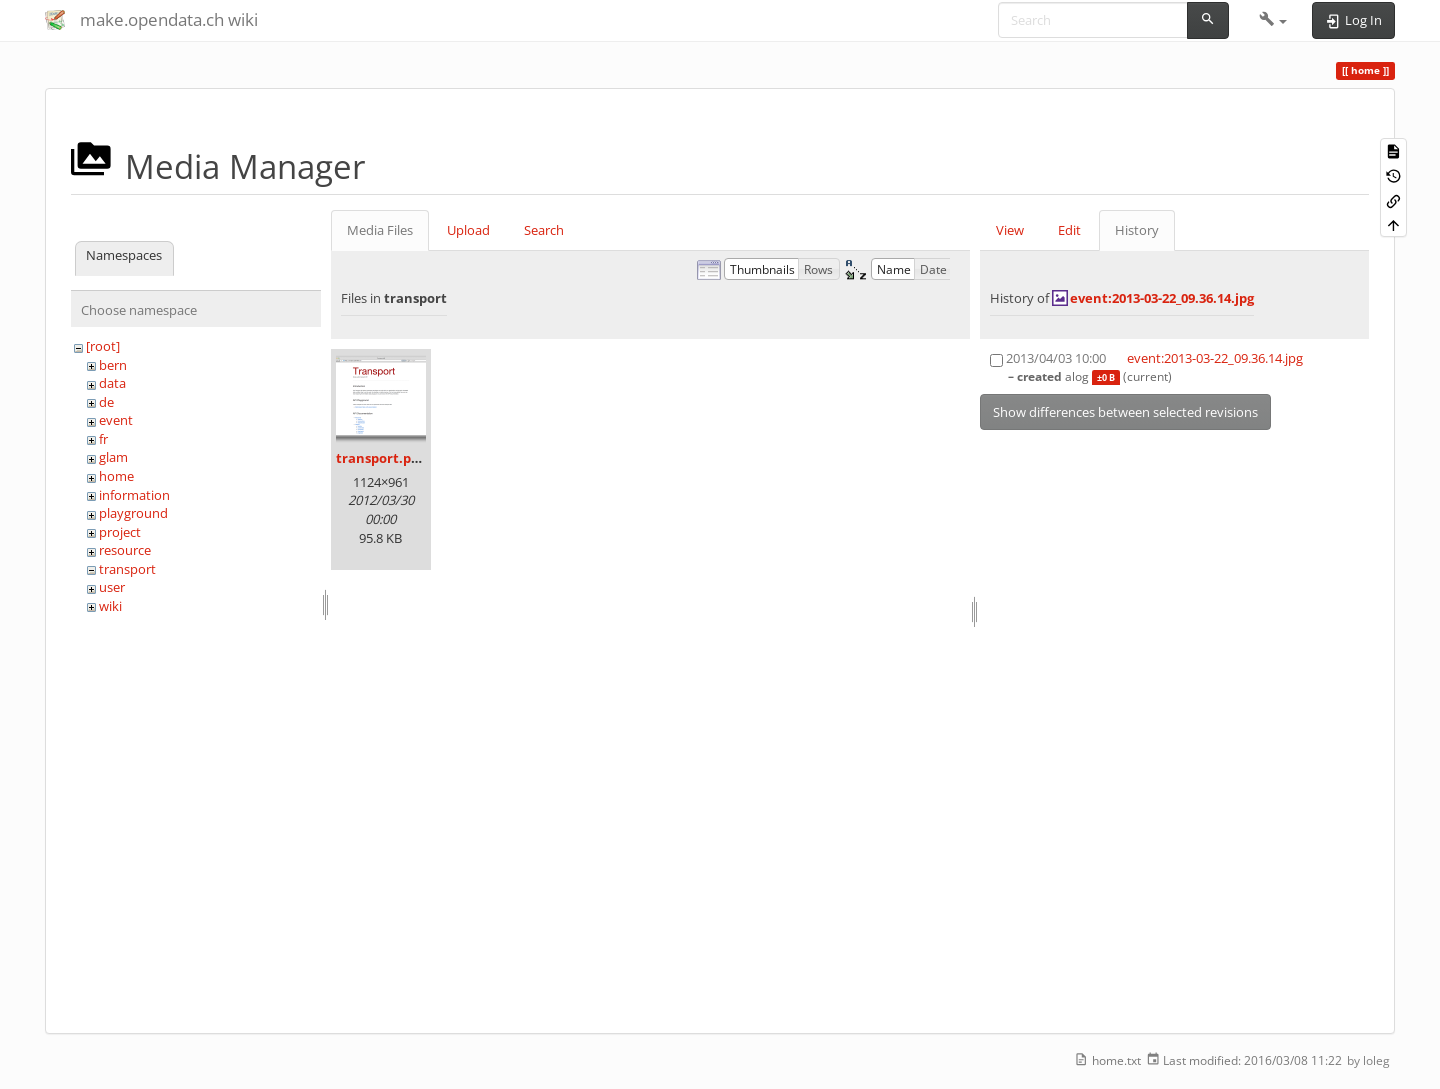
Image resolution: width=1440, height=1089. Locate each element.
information (134, 495)
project (120, 532)
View (1010, 230)
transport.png (381, 458)
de (106, 402)
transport (127, 569)
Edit (1069, 230)
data (112, 383)
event (116, 420)
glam (113, 457)
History (1137, 230)
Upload (468, 230)
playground (133, 513)
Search (544, 230)
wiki (110, 606)
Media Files (380, 230)
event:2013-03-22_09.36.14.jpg (1162, 298)
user (112, 587)
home (116, 476)
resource (125, 550)
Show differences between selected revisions (1125, 412)
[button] (1273, 20)
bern (113, 365)
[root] (103, 346)
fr (103, 439)
